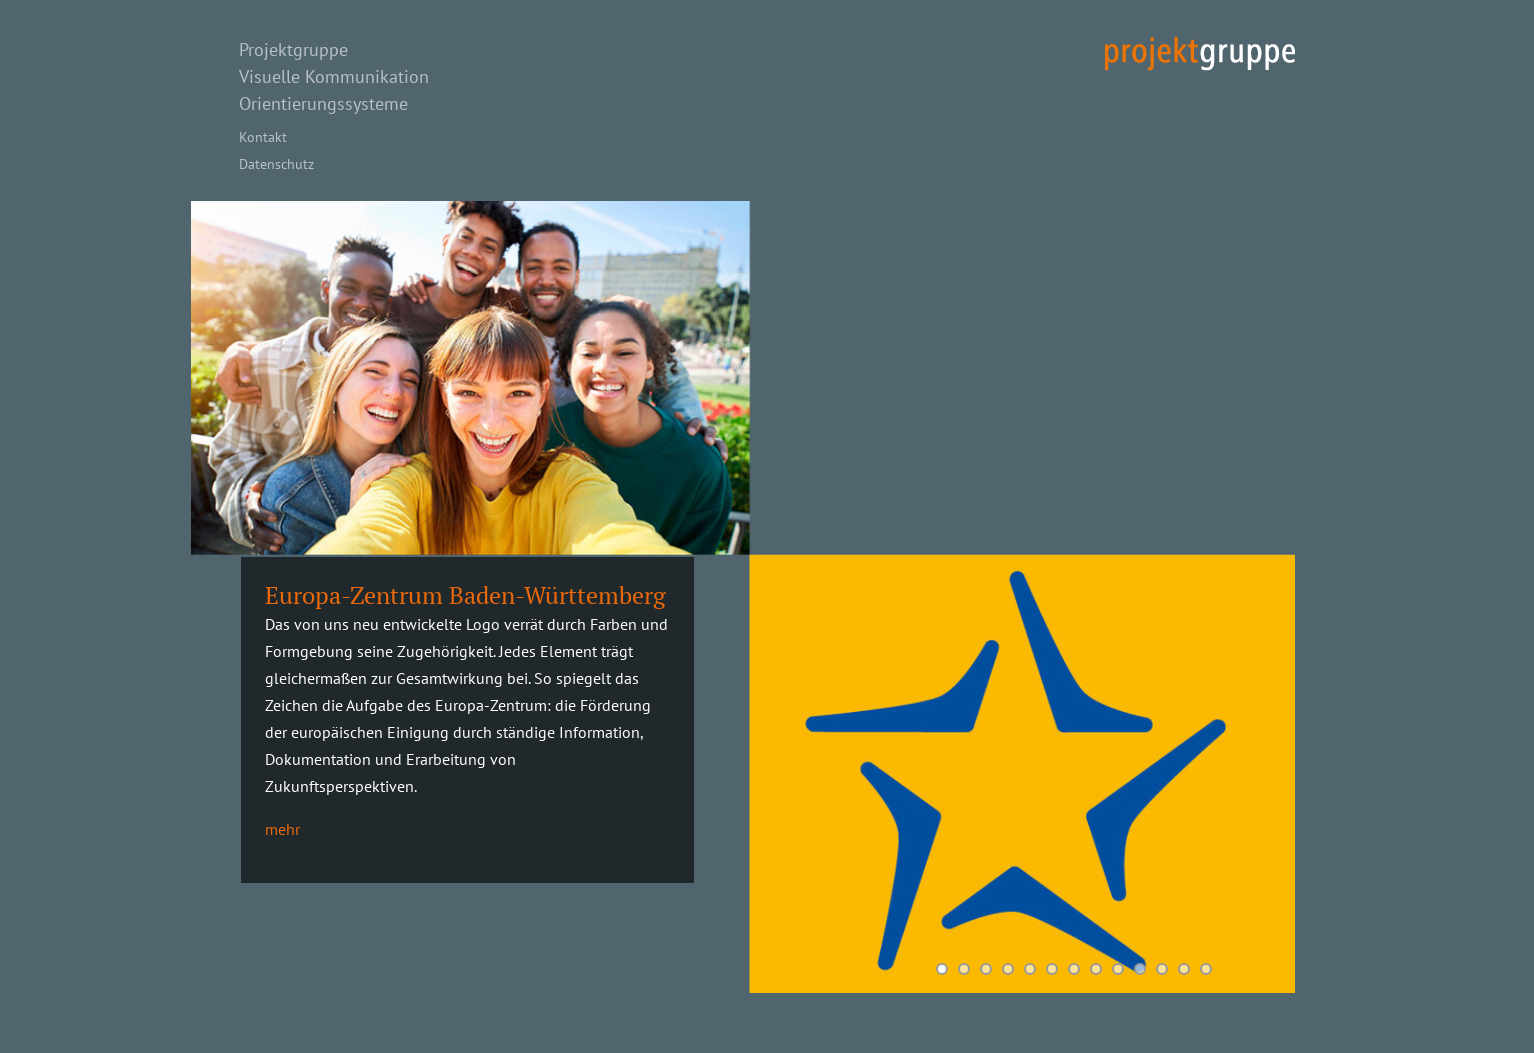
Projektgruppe (293, 49)
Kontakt (263, 136)
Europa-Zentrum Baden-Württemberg (465, 595)
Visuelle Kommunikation (334, 76)
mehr (282, 829)
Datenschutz (276, 163)
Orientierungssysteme (323, 103)
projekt (1200, 53)
